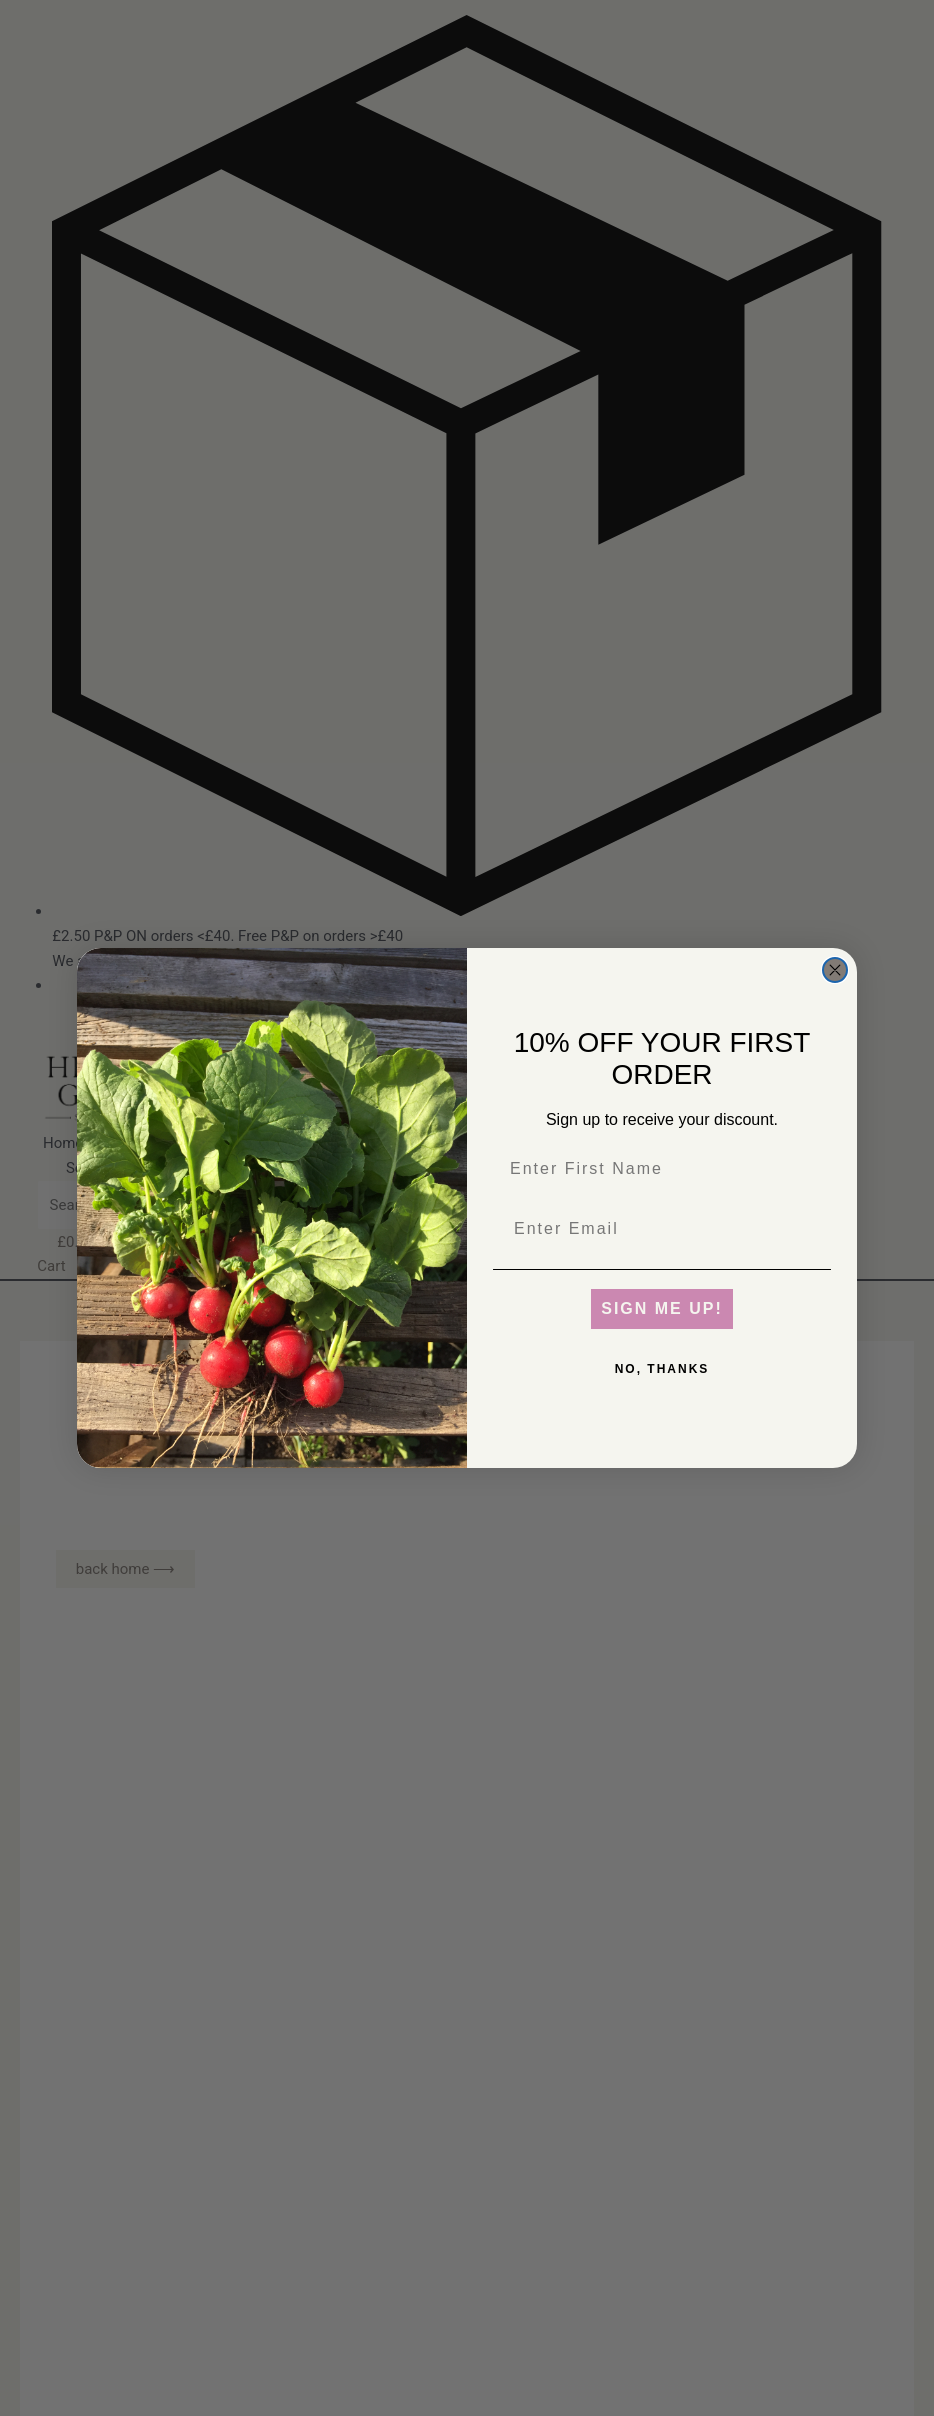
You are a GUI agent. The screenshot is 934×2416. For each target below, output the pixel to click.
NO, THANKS (662, 1369)
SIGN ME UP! (662, 1308)
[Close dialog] (835, 970)
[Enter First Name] (662, 1169)
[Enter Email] (662, 1229)
